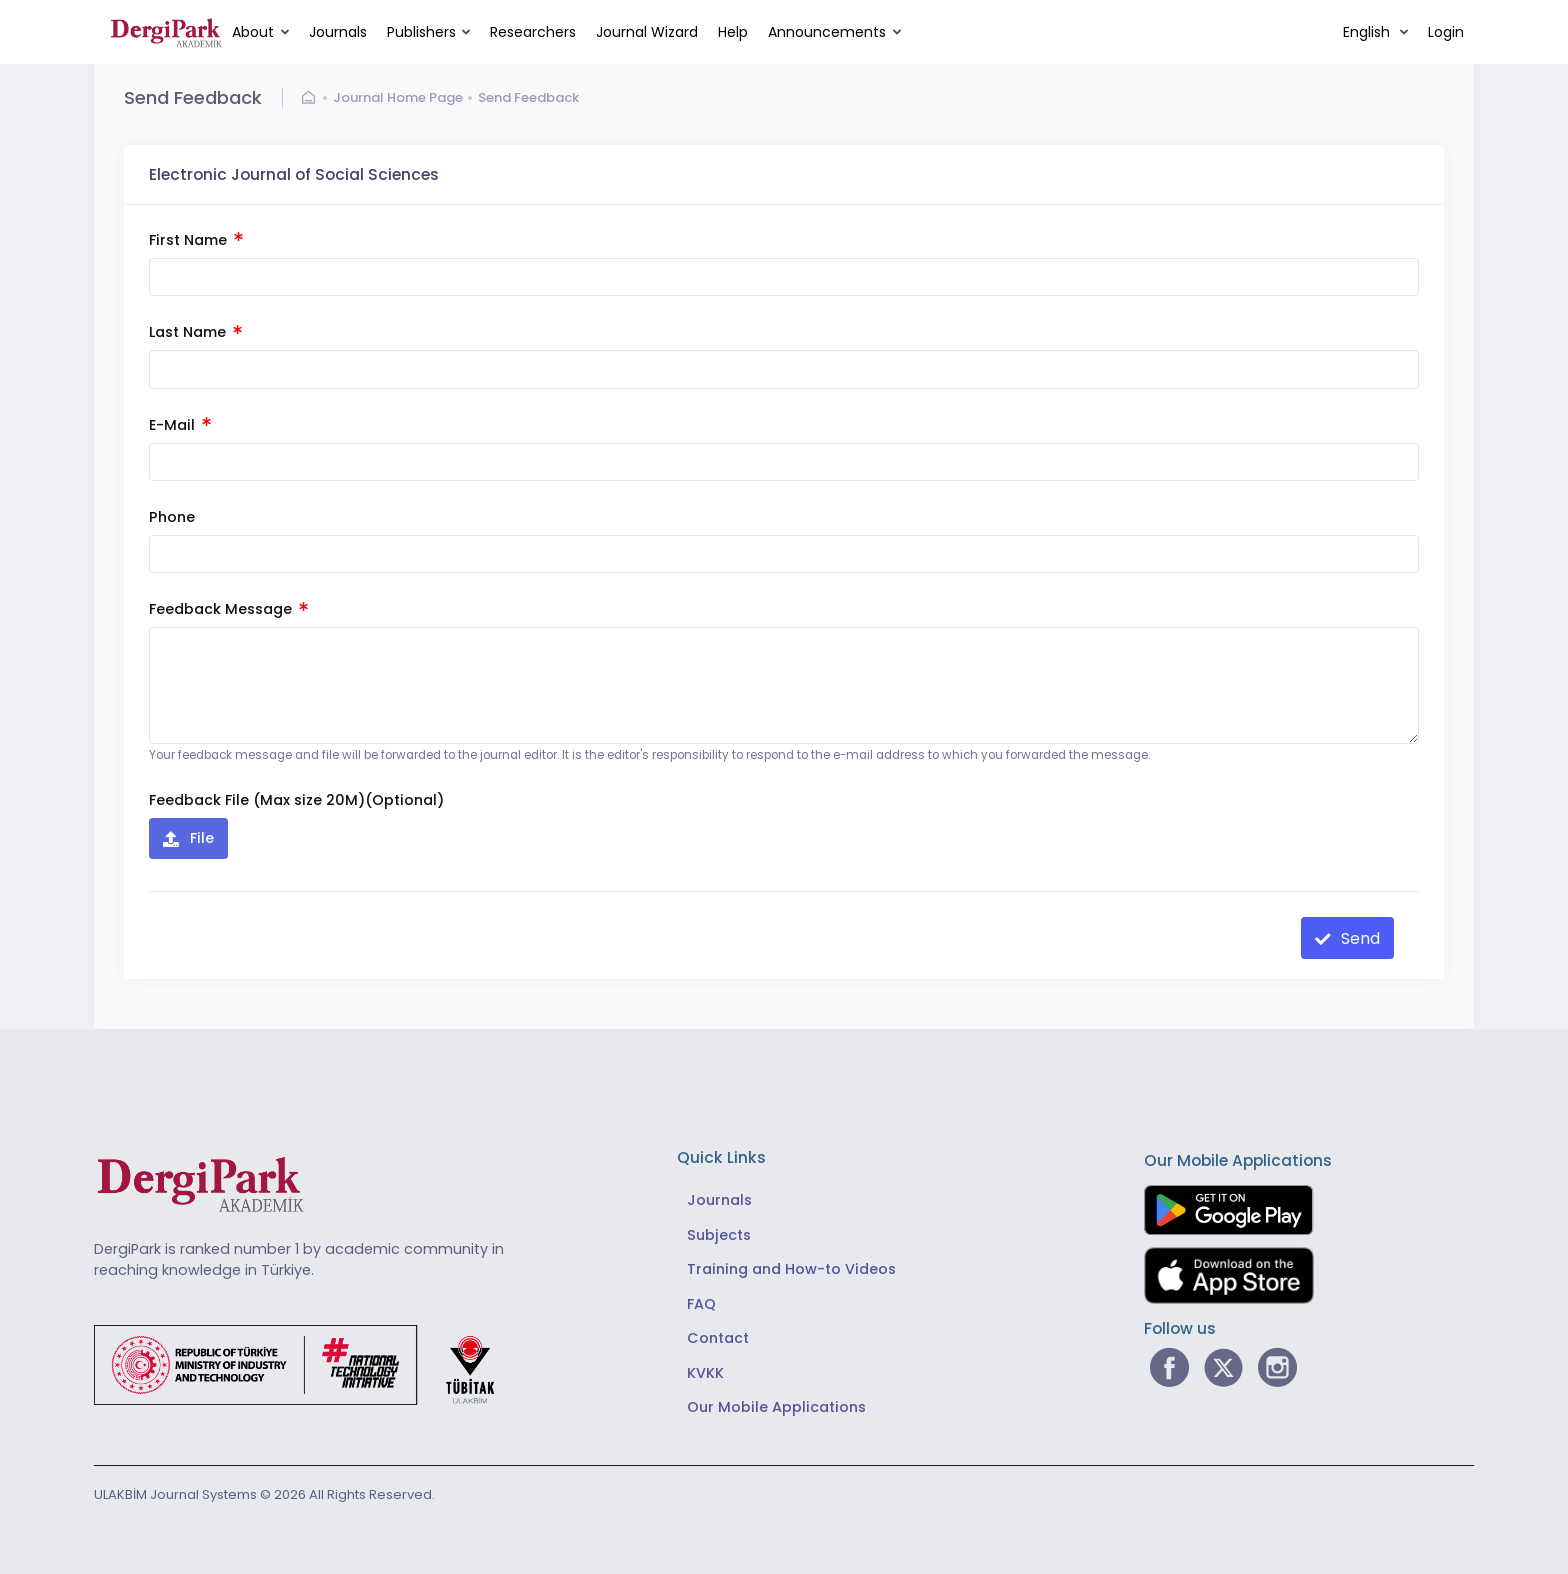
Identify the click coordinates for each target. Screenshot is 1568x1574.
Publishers (421, 32)
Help (733, 32)
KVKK (705, 1373)
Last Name (195, 332)
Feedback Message (228, 609)
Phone (172, 517)
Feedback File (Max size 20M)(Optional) (296, 800)
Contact (718, 1338)
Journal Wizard (647, 32)
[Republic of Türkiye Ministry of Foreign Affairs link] (307, 1364)
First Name (196, 240)
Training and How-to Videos (791, 1269)
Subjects (719, 1235)
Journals (338, 32)
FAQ (701, 1304)
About (253, 32)
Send (1358, 938)
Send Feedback (528, 97)
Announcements (827, 32)
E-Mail (180, 425)
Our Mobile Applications (776, 1407)
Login (1446, 32)
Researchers (533, 32)
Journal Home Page (398, 97)
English (1368, 32)
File (200, 838)
